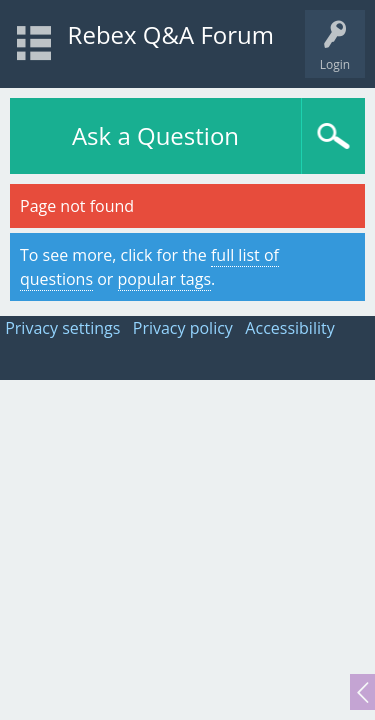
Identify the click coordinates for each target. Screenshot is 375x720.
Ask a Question (155, 135)
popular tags (165, 279)
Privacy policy (183, 328)
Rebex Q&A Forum (171, 34)
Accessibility (289, 328)
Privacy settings (62, 328)
